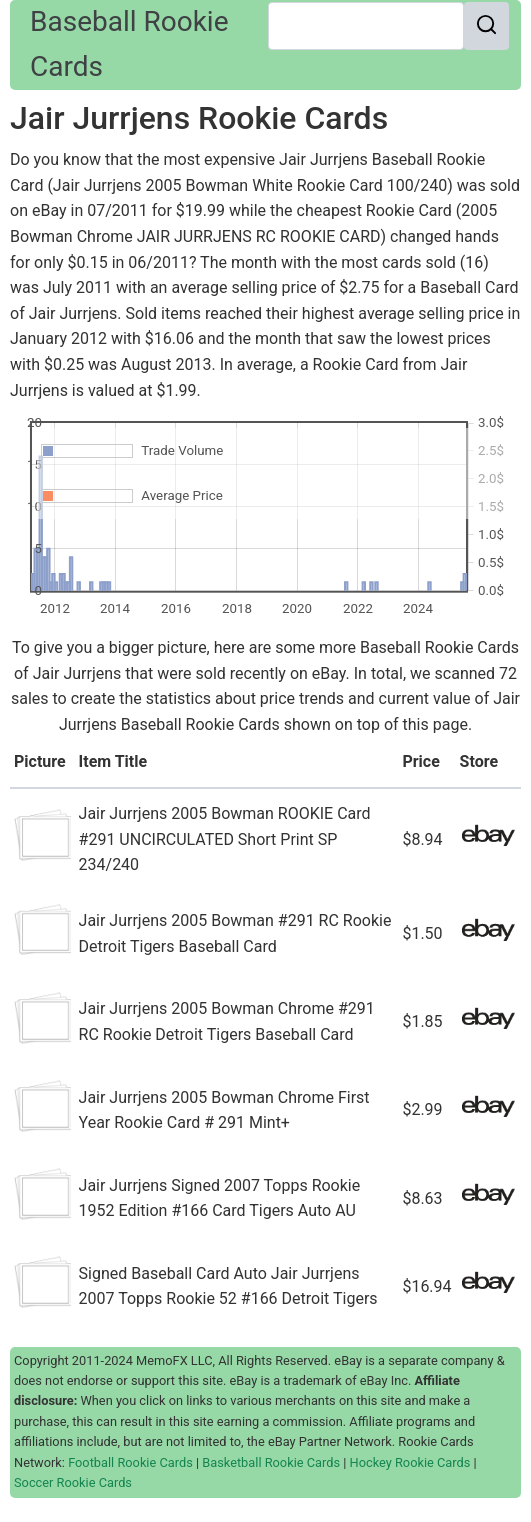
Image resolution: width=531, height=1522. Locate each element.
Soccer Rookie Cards (73, 1482)
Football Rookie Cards (130, 1462)
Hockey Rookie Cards (410, 1462)
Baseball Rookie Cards (129, 44)
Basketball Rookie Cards (271, 1462)
